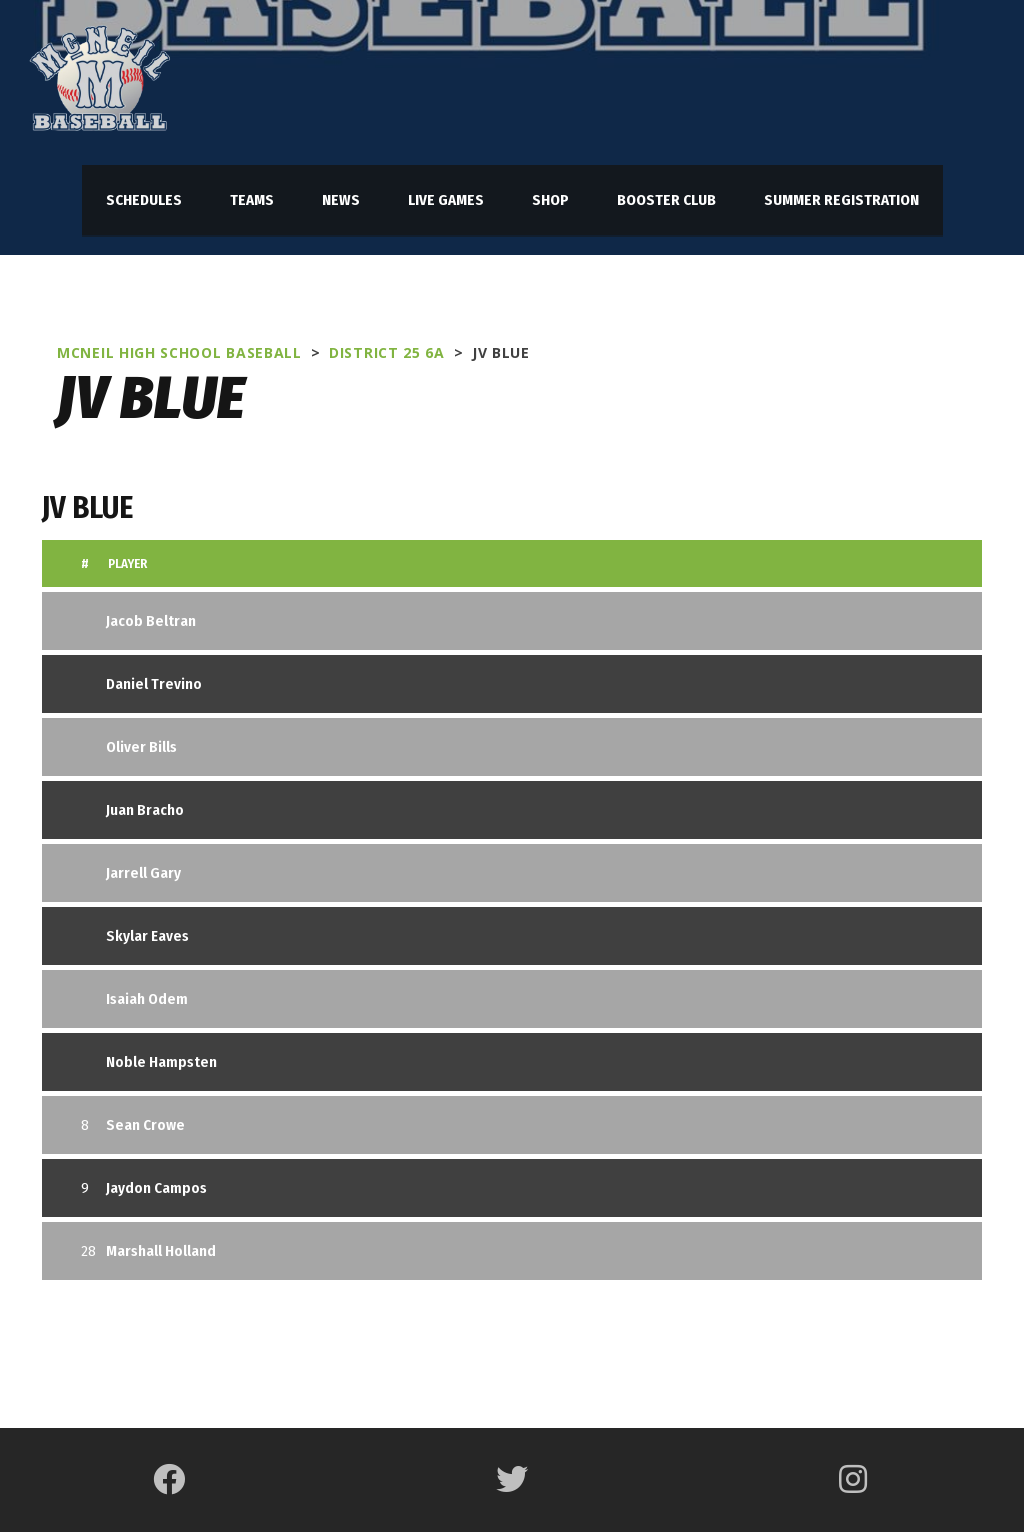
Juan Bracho (145, 810)
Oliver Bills (141, 747)
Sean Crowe (145, 1125)
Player (127, 563)
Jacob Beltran (151, 621)
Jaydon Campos (156, 1188)
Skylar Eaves (147, 936)
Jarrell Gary (143, 873)
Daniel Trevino (154, 684)
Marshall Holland (161, 1251)
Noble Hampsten (161, 1062)
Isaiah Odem (147, 999)
